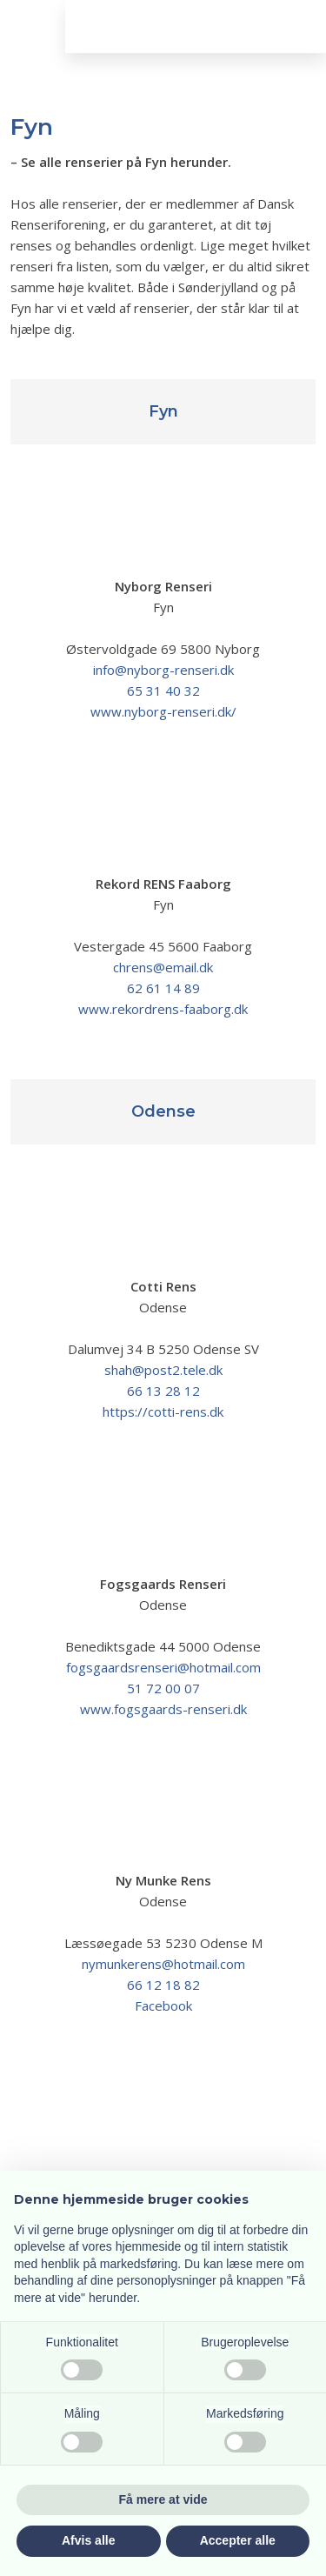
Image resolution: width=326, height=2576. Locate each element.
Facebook (163, 2005)
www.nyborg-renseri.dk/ (163, 711)
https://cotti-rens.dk (163, 1411)
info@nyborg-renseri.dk (163, 669)
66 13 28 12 (163, 1390)
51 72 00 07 (163, 1688)
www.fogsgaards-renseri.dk (163, 1709)
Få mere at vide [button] (163, 2499)
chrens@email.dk (163, 967)
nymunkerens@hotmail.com (163, 1963)
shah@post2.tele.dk (163, 1369)
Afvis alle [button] (88, 2540)
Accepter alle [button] (238, 2540)
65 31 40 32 (163, 690)
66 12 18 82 (163, 1984)
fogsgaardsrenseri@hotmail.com (163, 1667)
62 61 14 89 (163, 988)
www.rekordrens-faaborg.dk (163, 1009)
